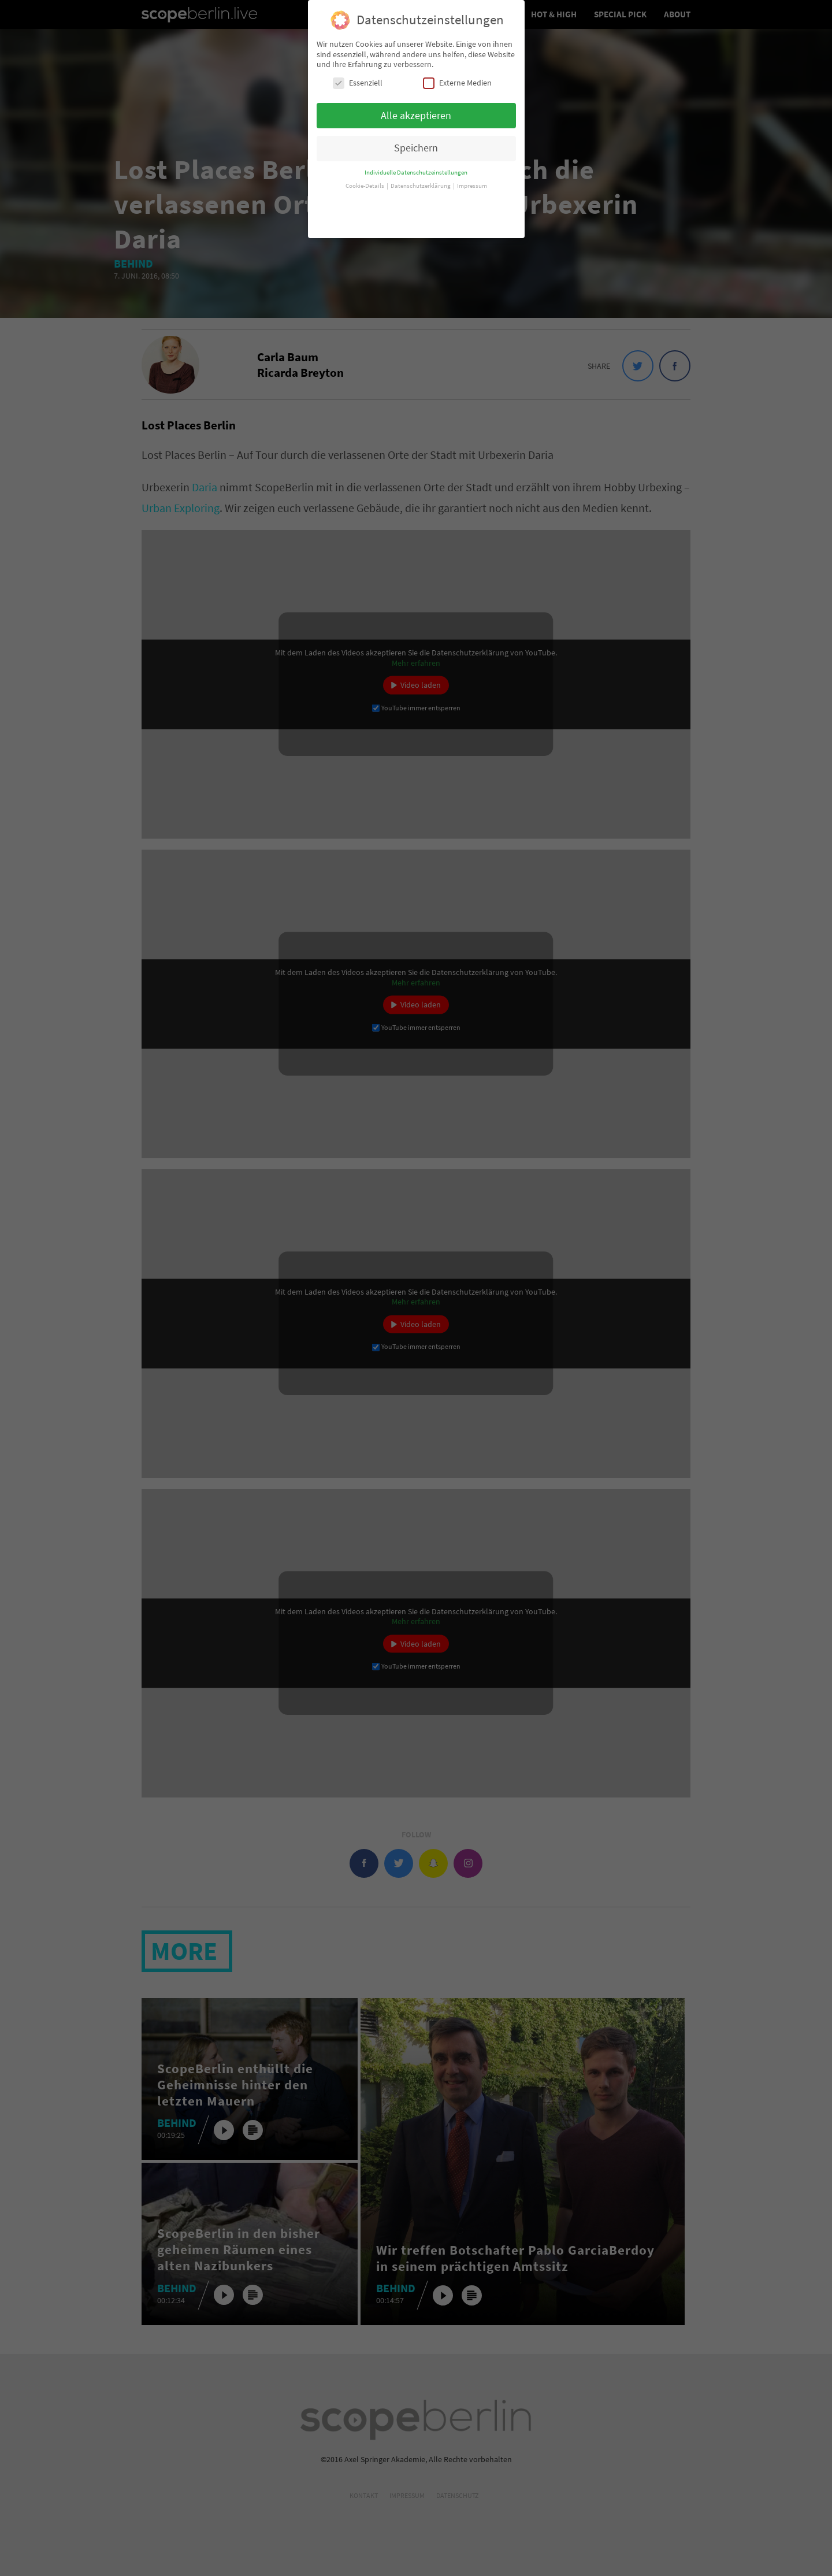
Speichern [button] (416, 140)
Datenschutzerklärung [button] (421, 177)
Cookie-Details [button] (365, 177)
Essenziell (357, 74)
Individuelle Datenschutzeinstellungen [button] (416, 164)
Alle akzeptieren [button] (416, 107)
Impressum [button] (472, 177)
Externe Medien (457, 74)
